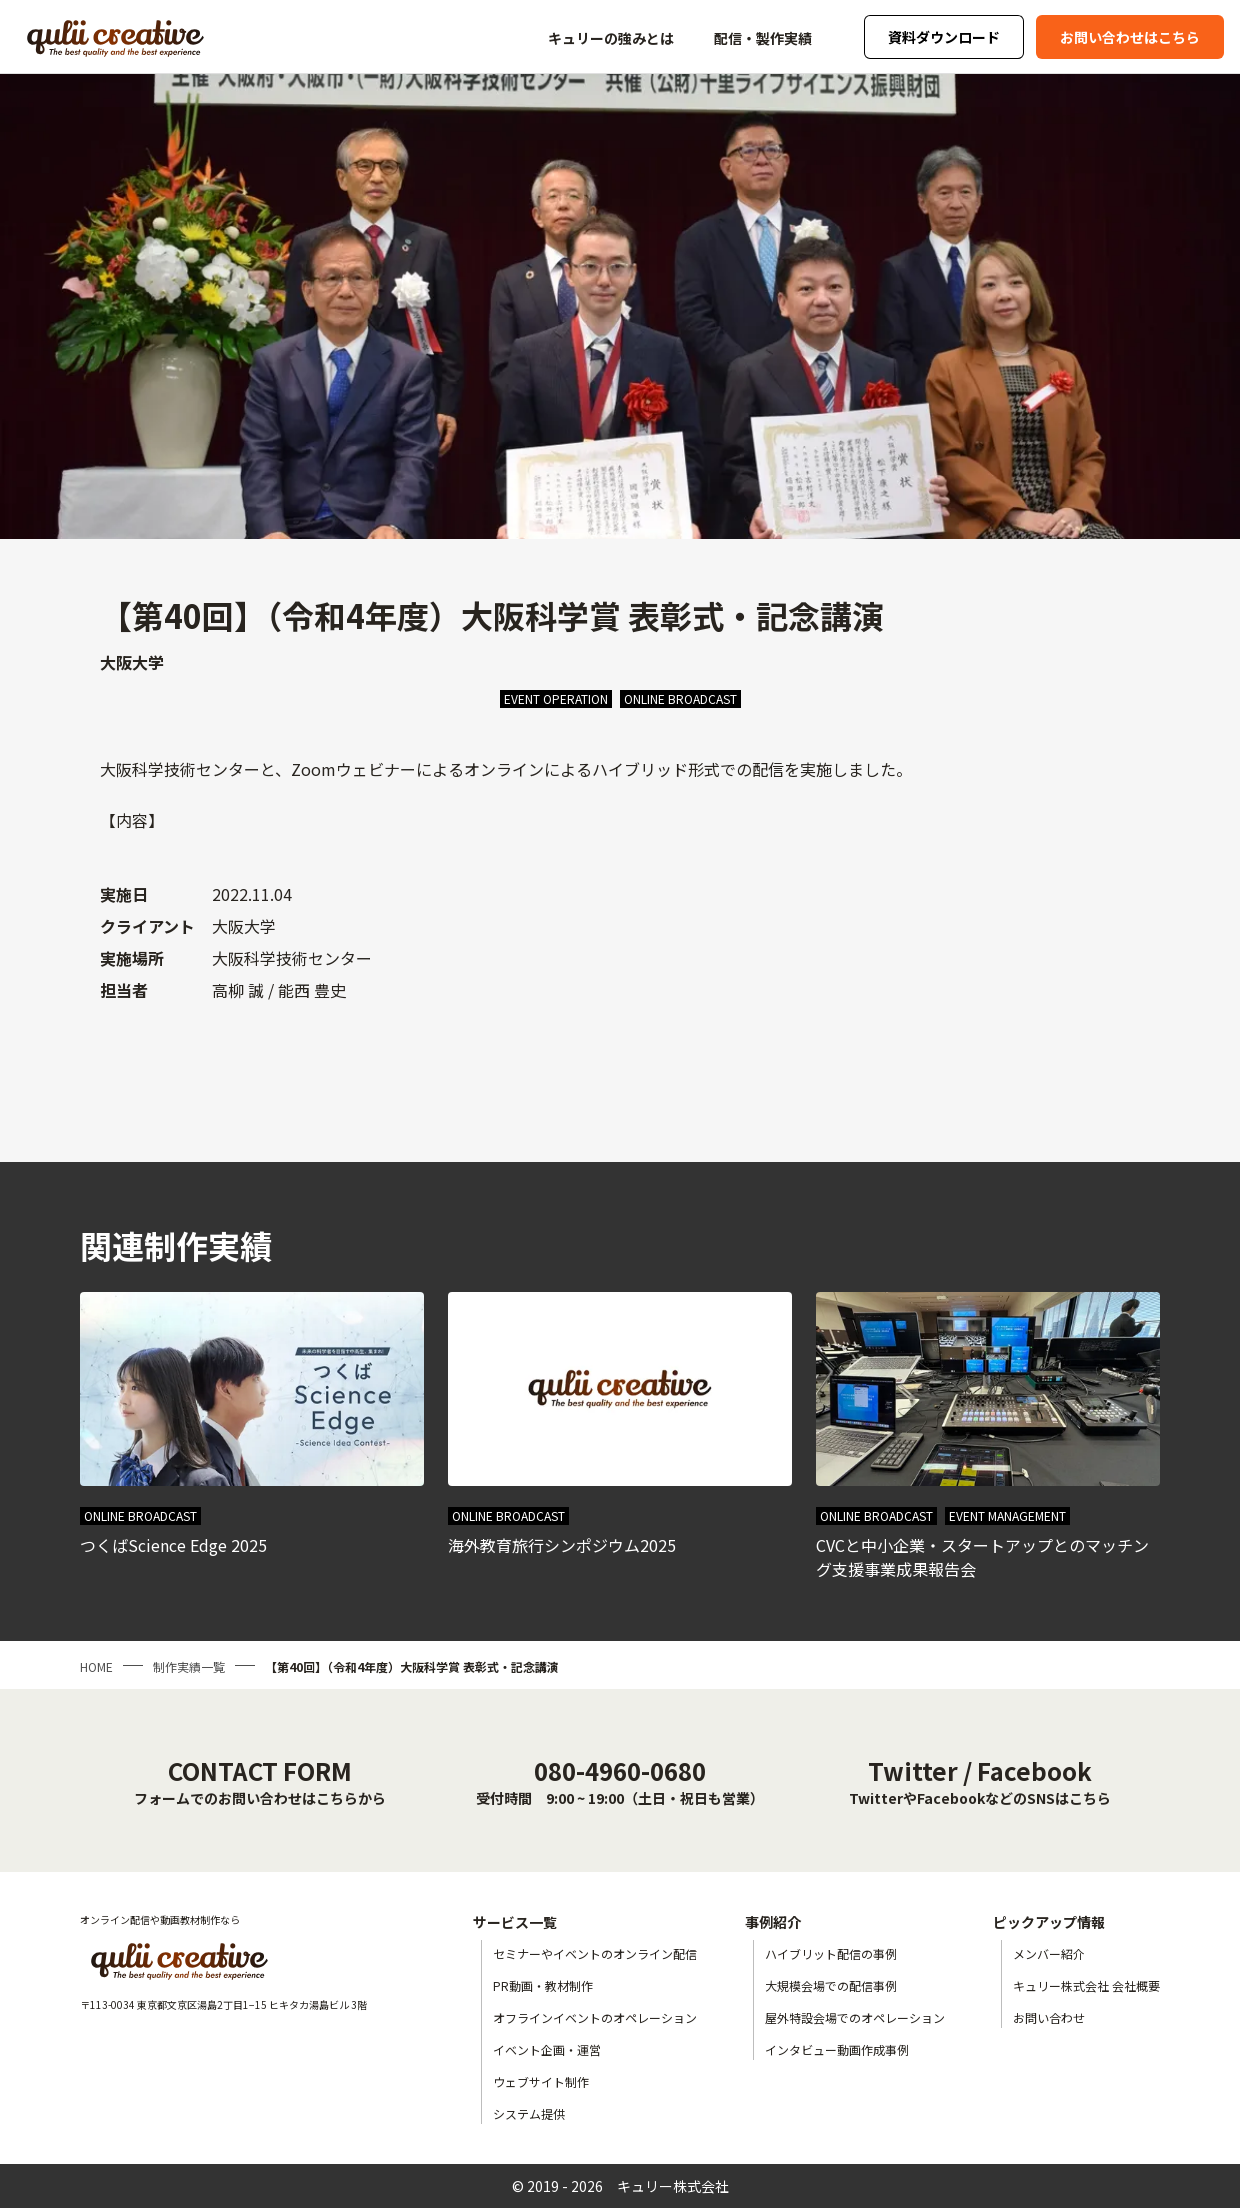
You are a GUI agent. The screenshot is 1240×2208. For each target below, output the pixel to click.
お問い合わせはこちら (1130, 37)
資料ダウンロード (944, 37)
